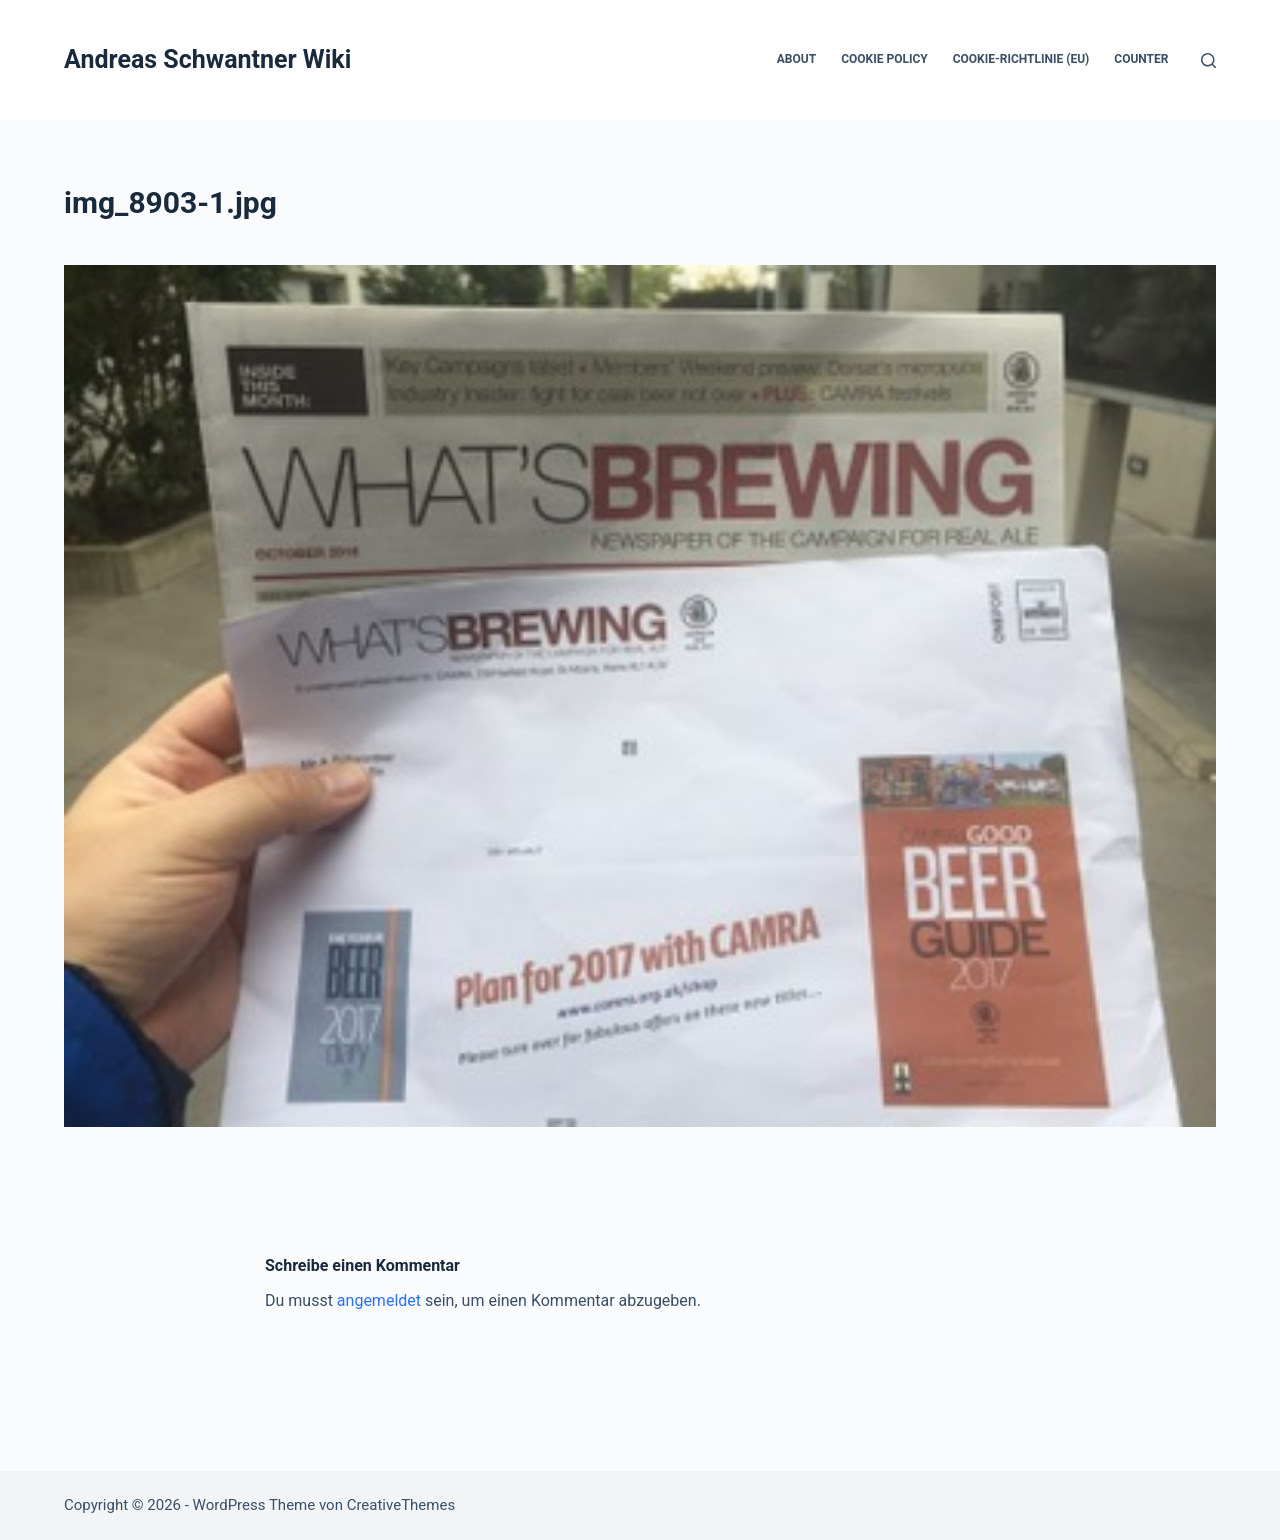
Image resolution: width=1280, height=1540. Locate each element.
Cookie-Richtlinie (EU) (1021, 59)
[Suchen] (1208, 60)
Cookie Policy (884, 59)
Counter (1141, 59)
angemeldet (379, 1300)
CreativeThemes (401, 1505)
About (796, 59)
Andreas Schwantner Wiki (207, 59)
